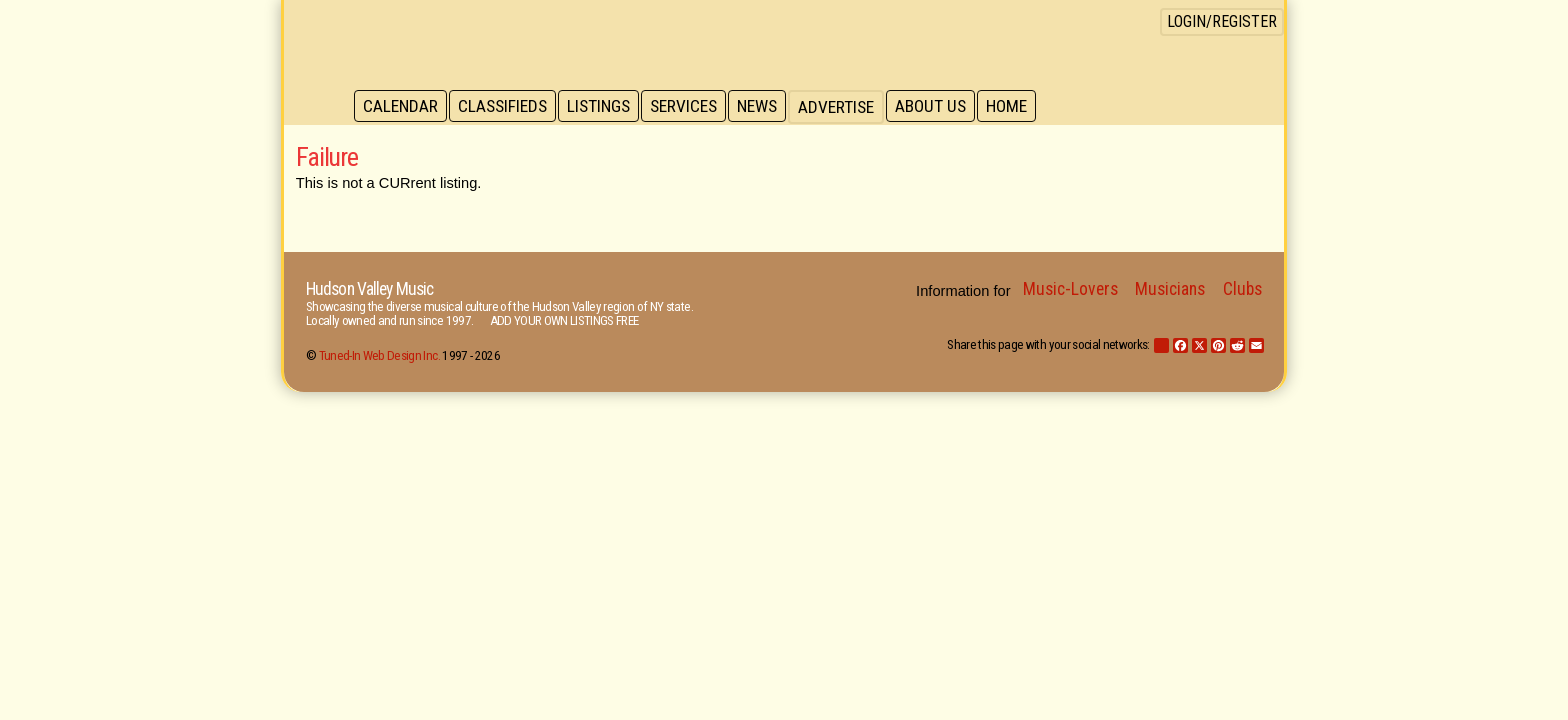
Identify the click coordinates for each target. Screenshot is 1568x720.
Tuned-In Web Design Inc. (379, 355)
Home (1019, 107)
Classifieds (505, 107)
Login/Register (1222, 21)
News (766, 107)
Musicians (1170, 289)
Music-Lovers (1070, 289)
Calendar (401, 107)
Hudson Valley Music (369, 289)
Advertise (846, 107)
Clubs (1242, 289)
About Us (941, 107)
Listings (603, 107)
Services (690, 107)
